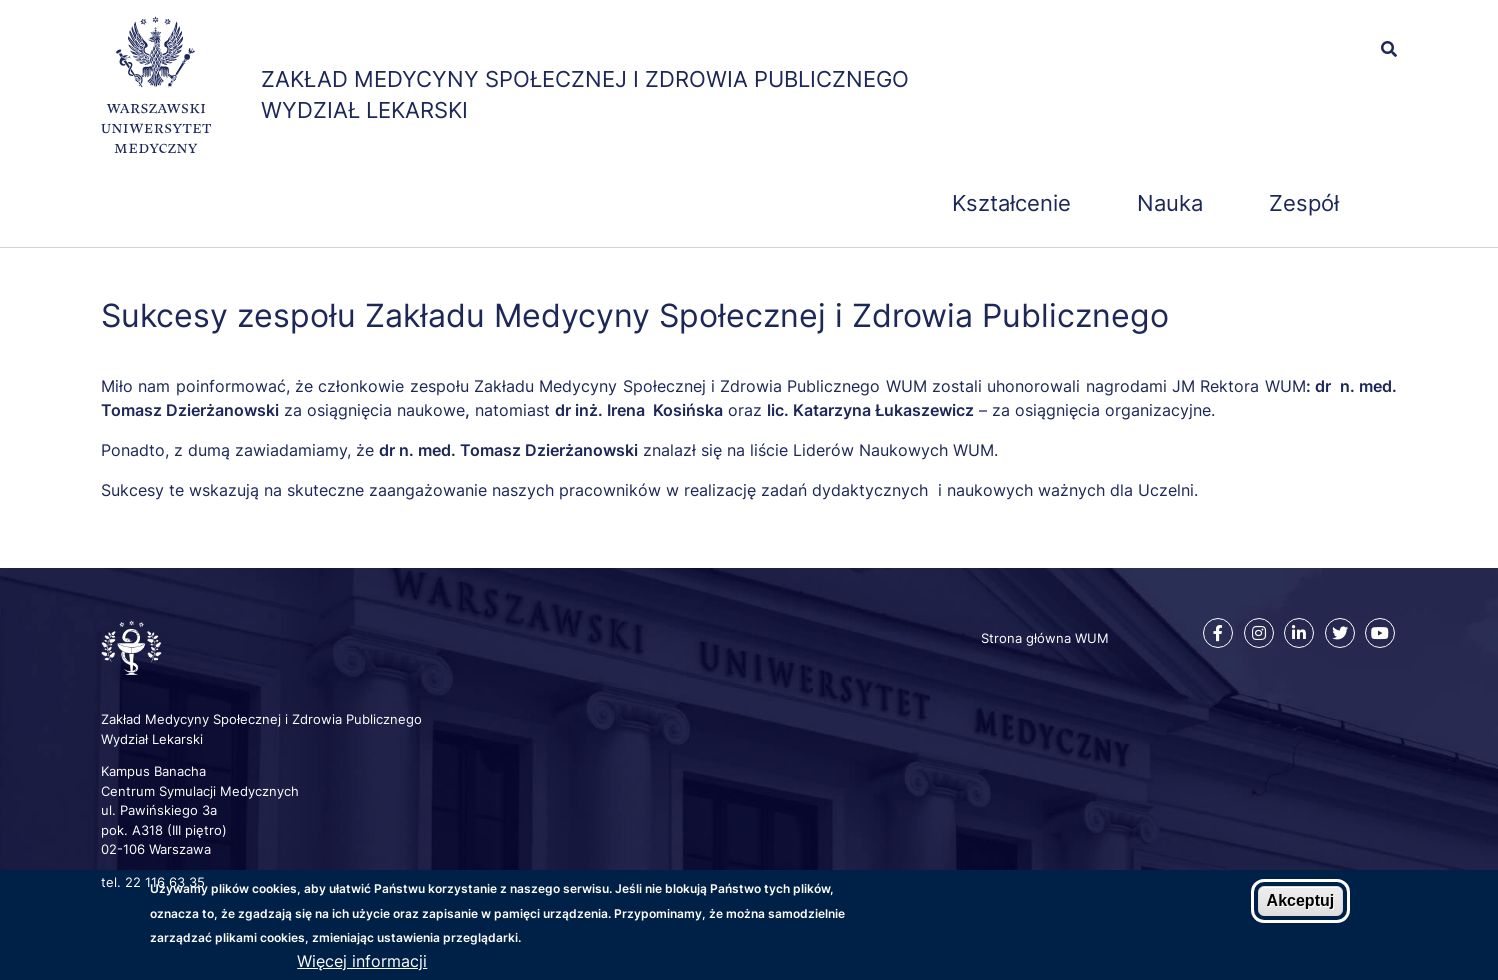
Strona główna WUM (1045, 638)
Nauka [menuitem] (1170, 203)
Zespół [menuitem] (1304, 203)
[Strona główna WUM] (156, 88)
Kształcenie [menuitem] (1011, 203)
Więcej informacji (362, 962)
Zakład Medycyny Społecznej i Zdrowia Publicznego (585, 79)
